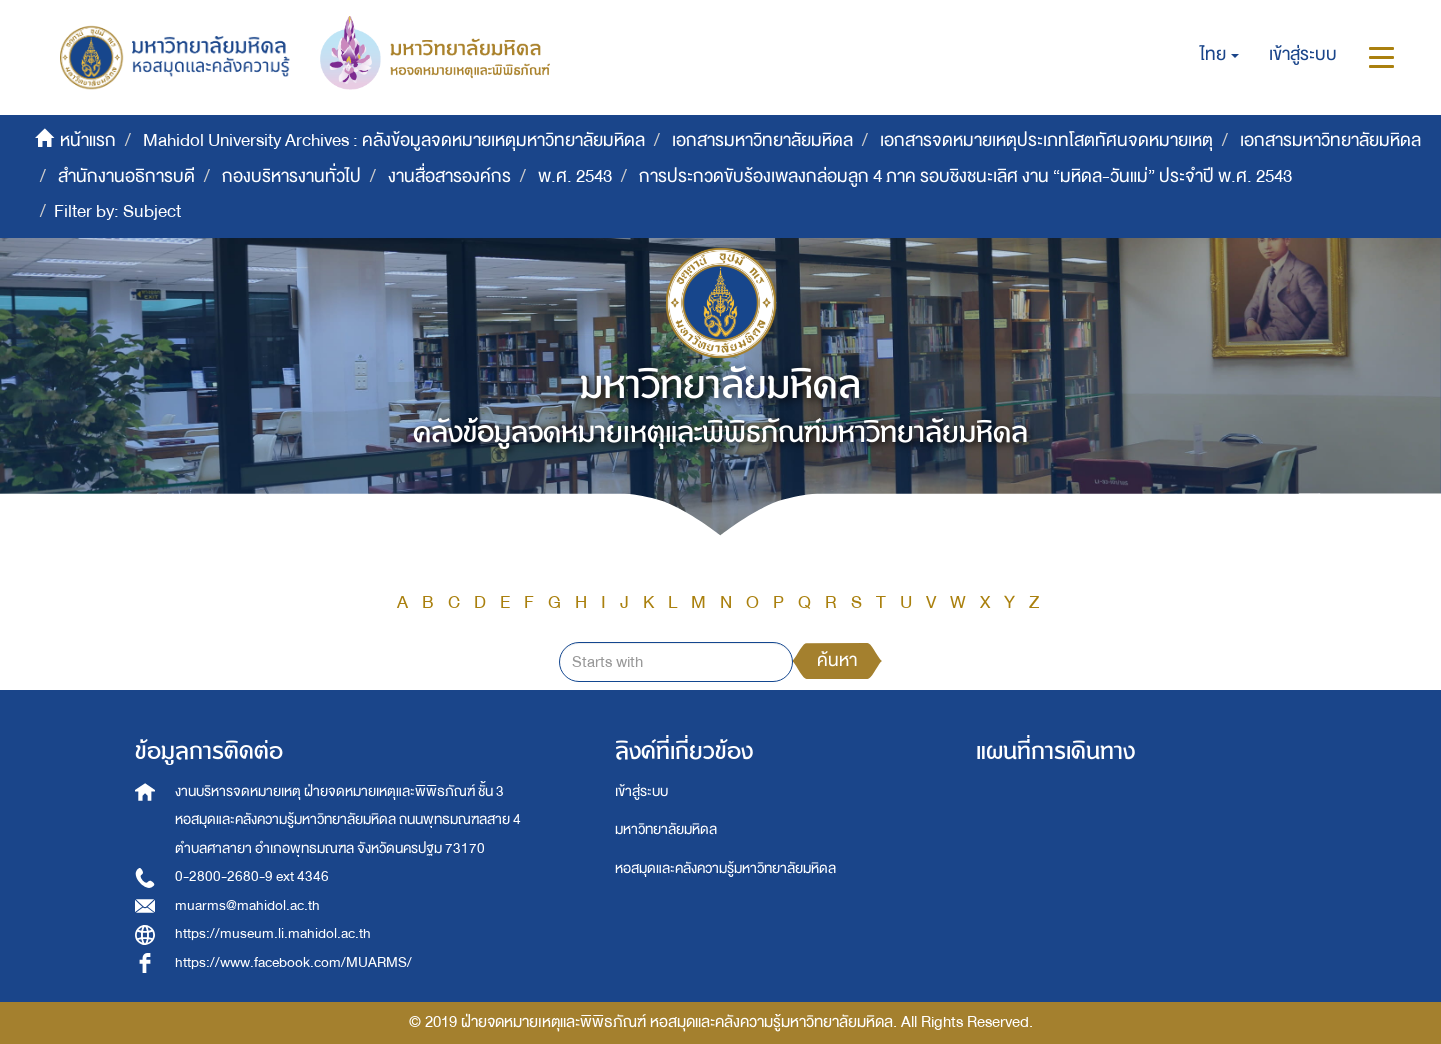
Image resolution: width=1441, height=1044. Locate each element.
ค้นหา (837, 660)
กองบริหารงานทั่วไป (291, 176)
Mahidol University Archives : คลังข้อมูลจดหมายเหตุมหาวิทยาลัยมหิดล (394, 140)
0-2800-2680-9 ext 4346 (252, 876)
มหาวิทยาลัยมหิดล (666, 829)
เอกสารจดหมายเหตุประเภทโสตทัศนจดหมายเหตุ (1046, 140)
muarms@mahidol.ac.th (247, 905)
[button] (1219, 55)
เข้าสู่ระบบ (641, 791)
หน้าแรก (88, 140)
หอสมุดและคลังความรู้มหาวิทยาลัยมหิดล (725, 868)
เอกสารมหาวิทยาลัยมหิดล (762, 140)
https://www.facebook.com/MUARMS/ (293, 962)
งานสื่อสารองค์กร (449, 176)
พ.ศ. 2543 (575, 176)
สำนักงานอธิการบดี (126, 176)
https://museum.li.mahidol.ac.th (273, 933)
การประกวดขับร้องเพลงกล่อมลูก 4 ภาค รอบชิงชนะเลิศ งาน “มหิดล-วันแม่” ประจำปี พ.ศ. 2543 (965, 176)
